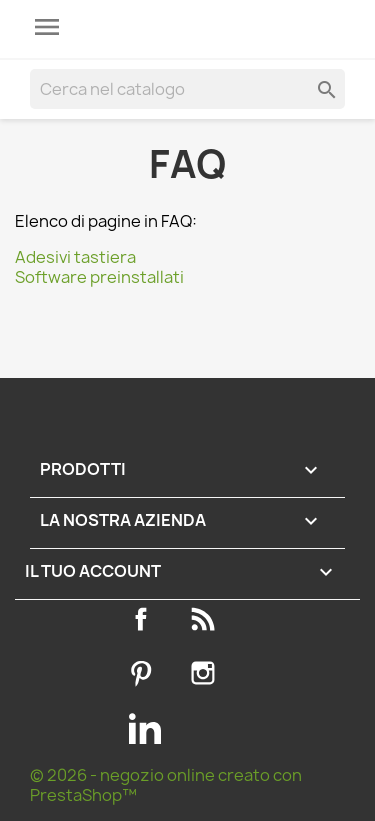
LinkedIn (145, 728)
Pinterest (145, 673)
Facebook (145, 619)
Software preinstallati (99, 277)
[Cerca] (187, 89)
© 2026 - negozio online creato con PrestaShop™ (166, 785)
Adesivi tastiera (75, 257)
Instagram (207, 673)
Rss (207, 619)
